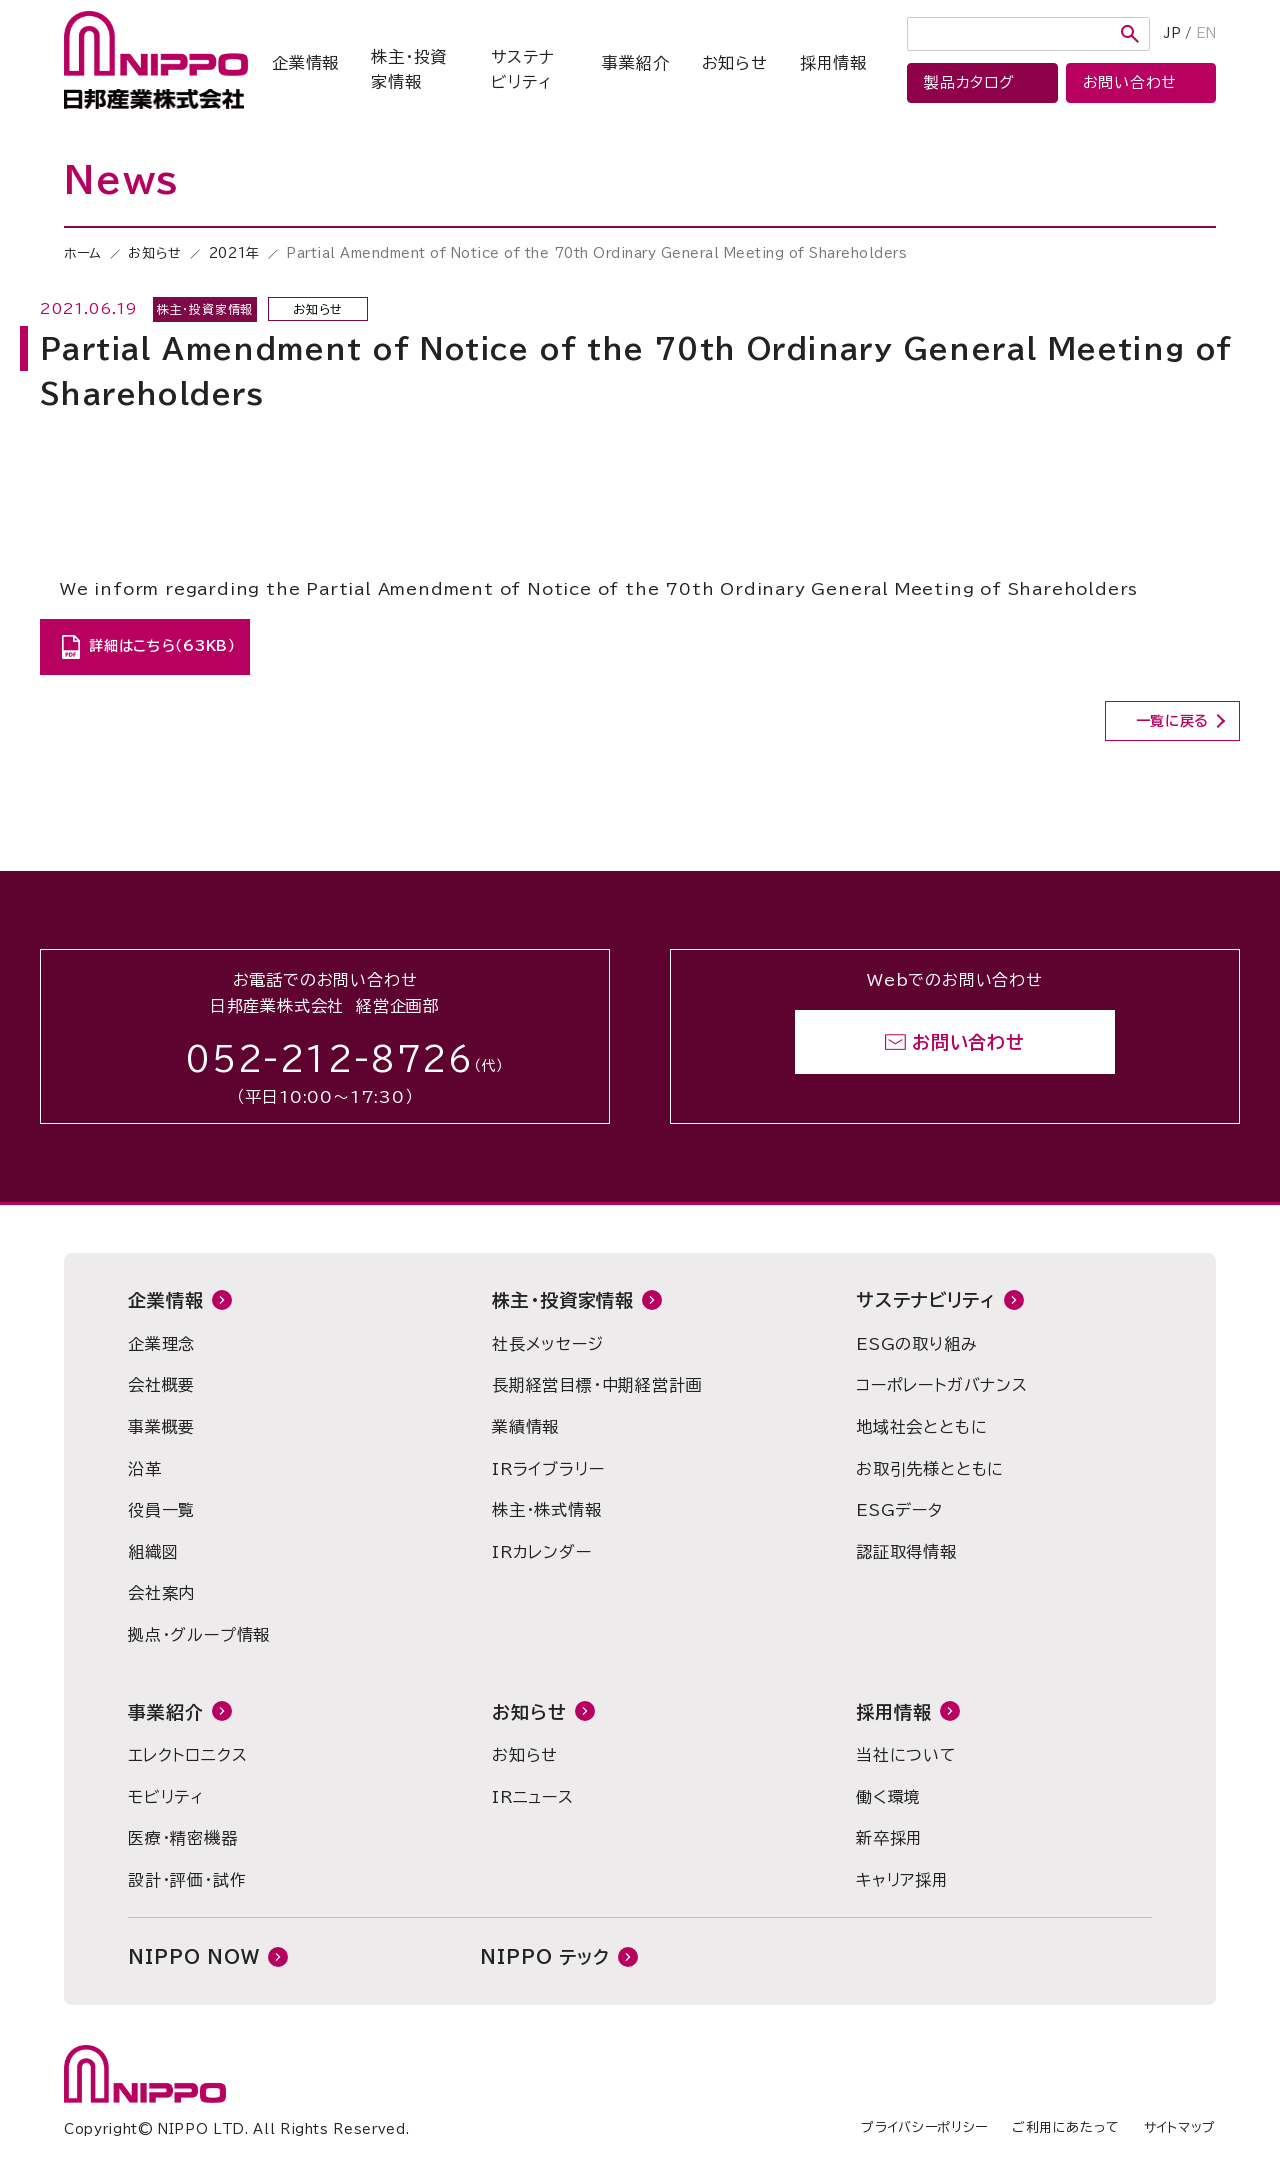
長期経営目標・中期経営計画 (597, 1385)
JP (1172, 33)
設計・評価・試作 (187, 1880)
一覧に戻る (1173, 721)
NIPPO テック (545, 1957)
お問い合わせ (968, 1042)
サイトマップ (1180, 2127)
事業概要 (161, 1427)
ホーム (83, 253)
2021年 (234, 253)
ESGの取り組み (916, 1344)
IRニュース (533, 1797)
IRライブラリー (548, 1469)
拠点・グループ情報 (199, 1635)
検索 (1130, 34)
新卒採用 (889, 1838)
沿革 (145, 1469)
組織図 (153, 1552)
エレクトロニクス (187, 1755)
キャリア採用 (902, 1880)
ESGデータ (899, 1510)
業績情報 (525, 1427)
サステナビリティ (522, 70)
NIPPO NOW (194, 1957)
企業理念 (161, 1344)
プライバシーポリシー (924, 2127)
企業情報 (305, 63)
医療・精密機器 (183, 1838)
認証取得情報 (906, 1552)
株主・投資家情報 (409, 70)
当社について (906, 1755)
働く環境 (888, 1797)
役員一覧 (161, 1510)
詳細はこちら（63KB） (162, 646)
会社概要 (161, 1385)
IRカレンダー (542, 1552)
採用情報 (833, 63)
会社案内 (161, 1593)
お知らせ (735, 63)
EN (1206, 33)
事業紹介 (635, 63)
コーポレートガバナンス (942, 1385)
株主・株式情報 (547, 1510)
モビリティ (166, 1797)
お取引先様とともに (930, 1469)
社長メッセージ (548, 1344)
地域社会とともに (921, 1427)
